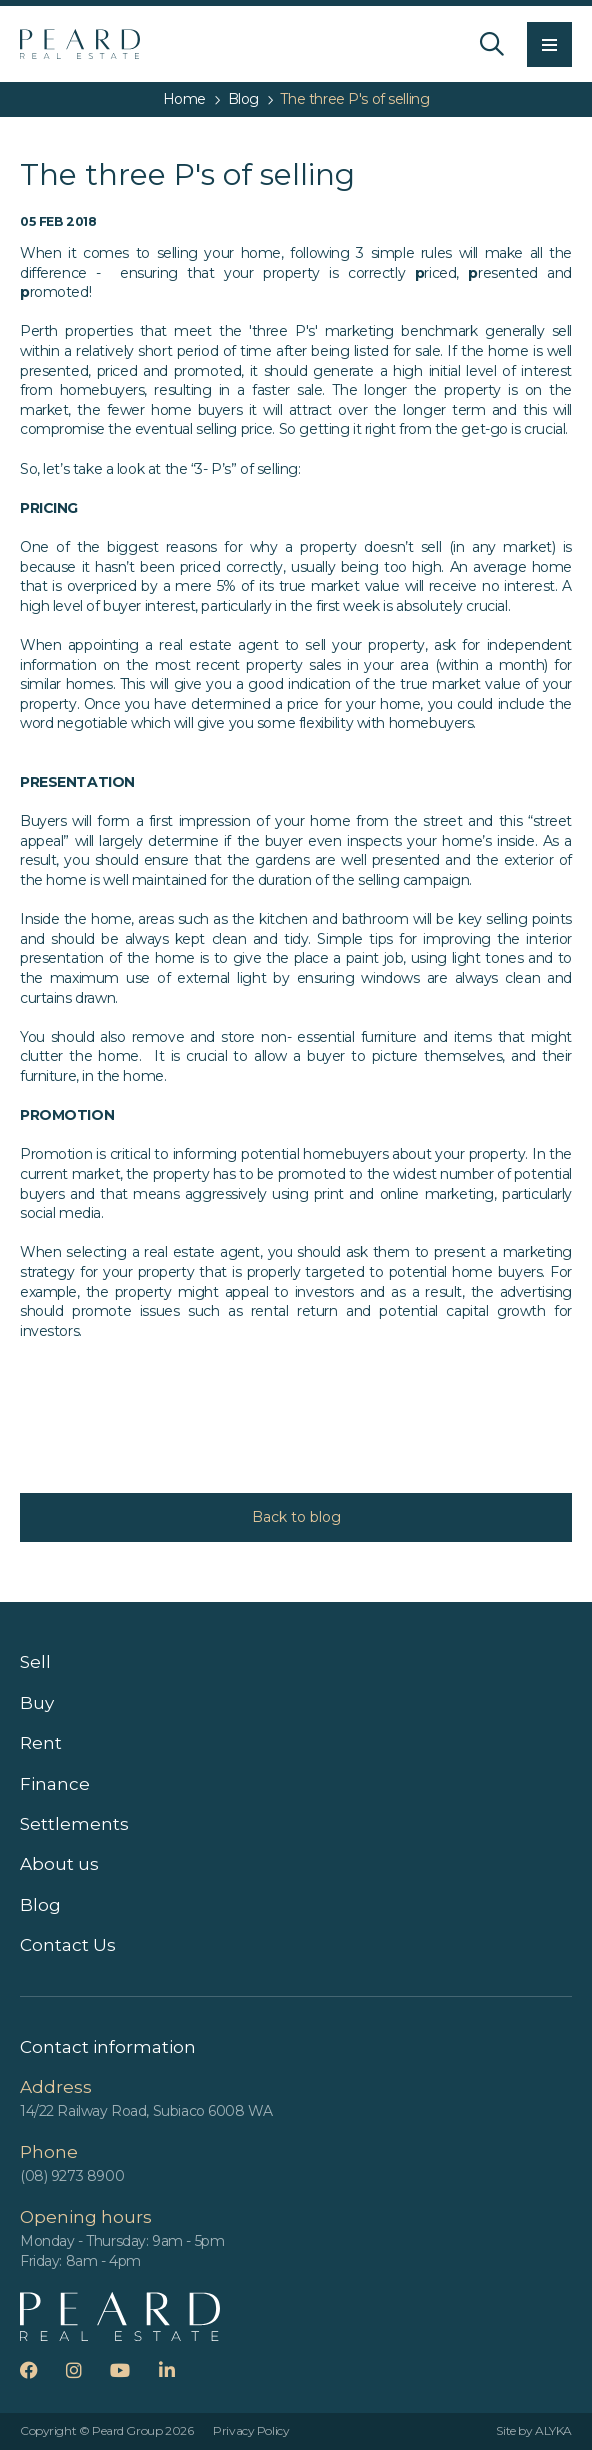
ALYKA (553, 2430)
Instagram (86, 2370)
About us (59, 1864)
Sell (35, 1662)
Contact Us (68, 1945)
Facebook (41, 2370)
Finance (55, 1784)
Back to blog (296, 1517)
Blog (40, 1905)
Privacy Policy (251, 2430)
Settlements (74, 1824)
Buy (37, 1703)
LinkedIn (179, 2370)
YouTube (132, 2370)
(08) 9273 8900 (72, 2176)
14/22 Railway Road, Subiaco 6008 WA (146, 2111)
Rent (41, 1743)
